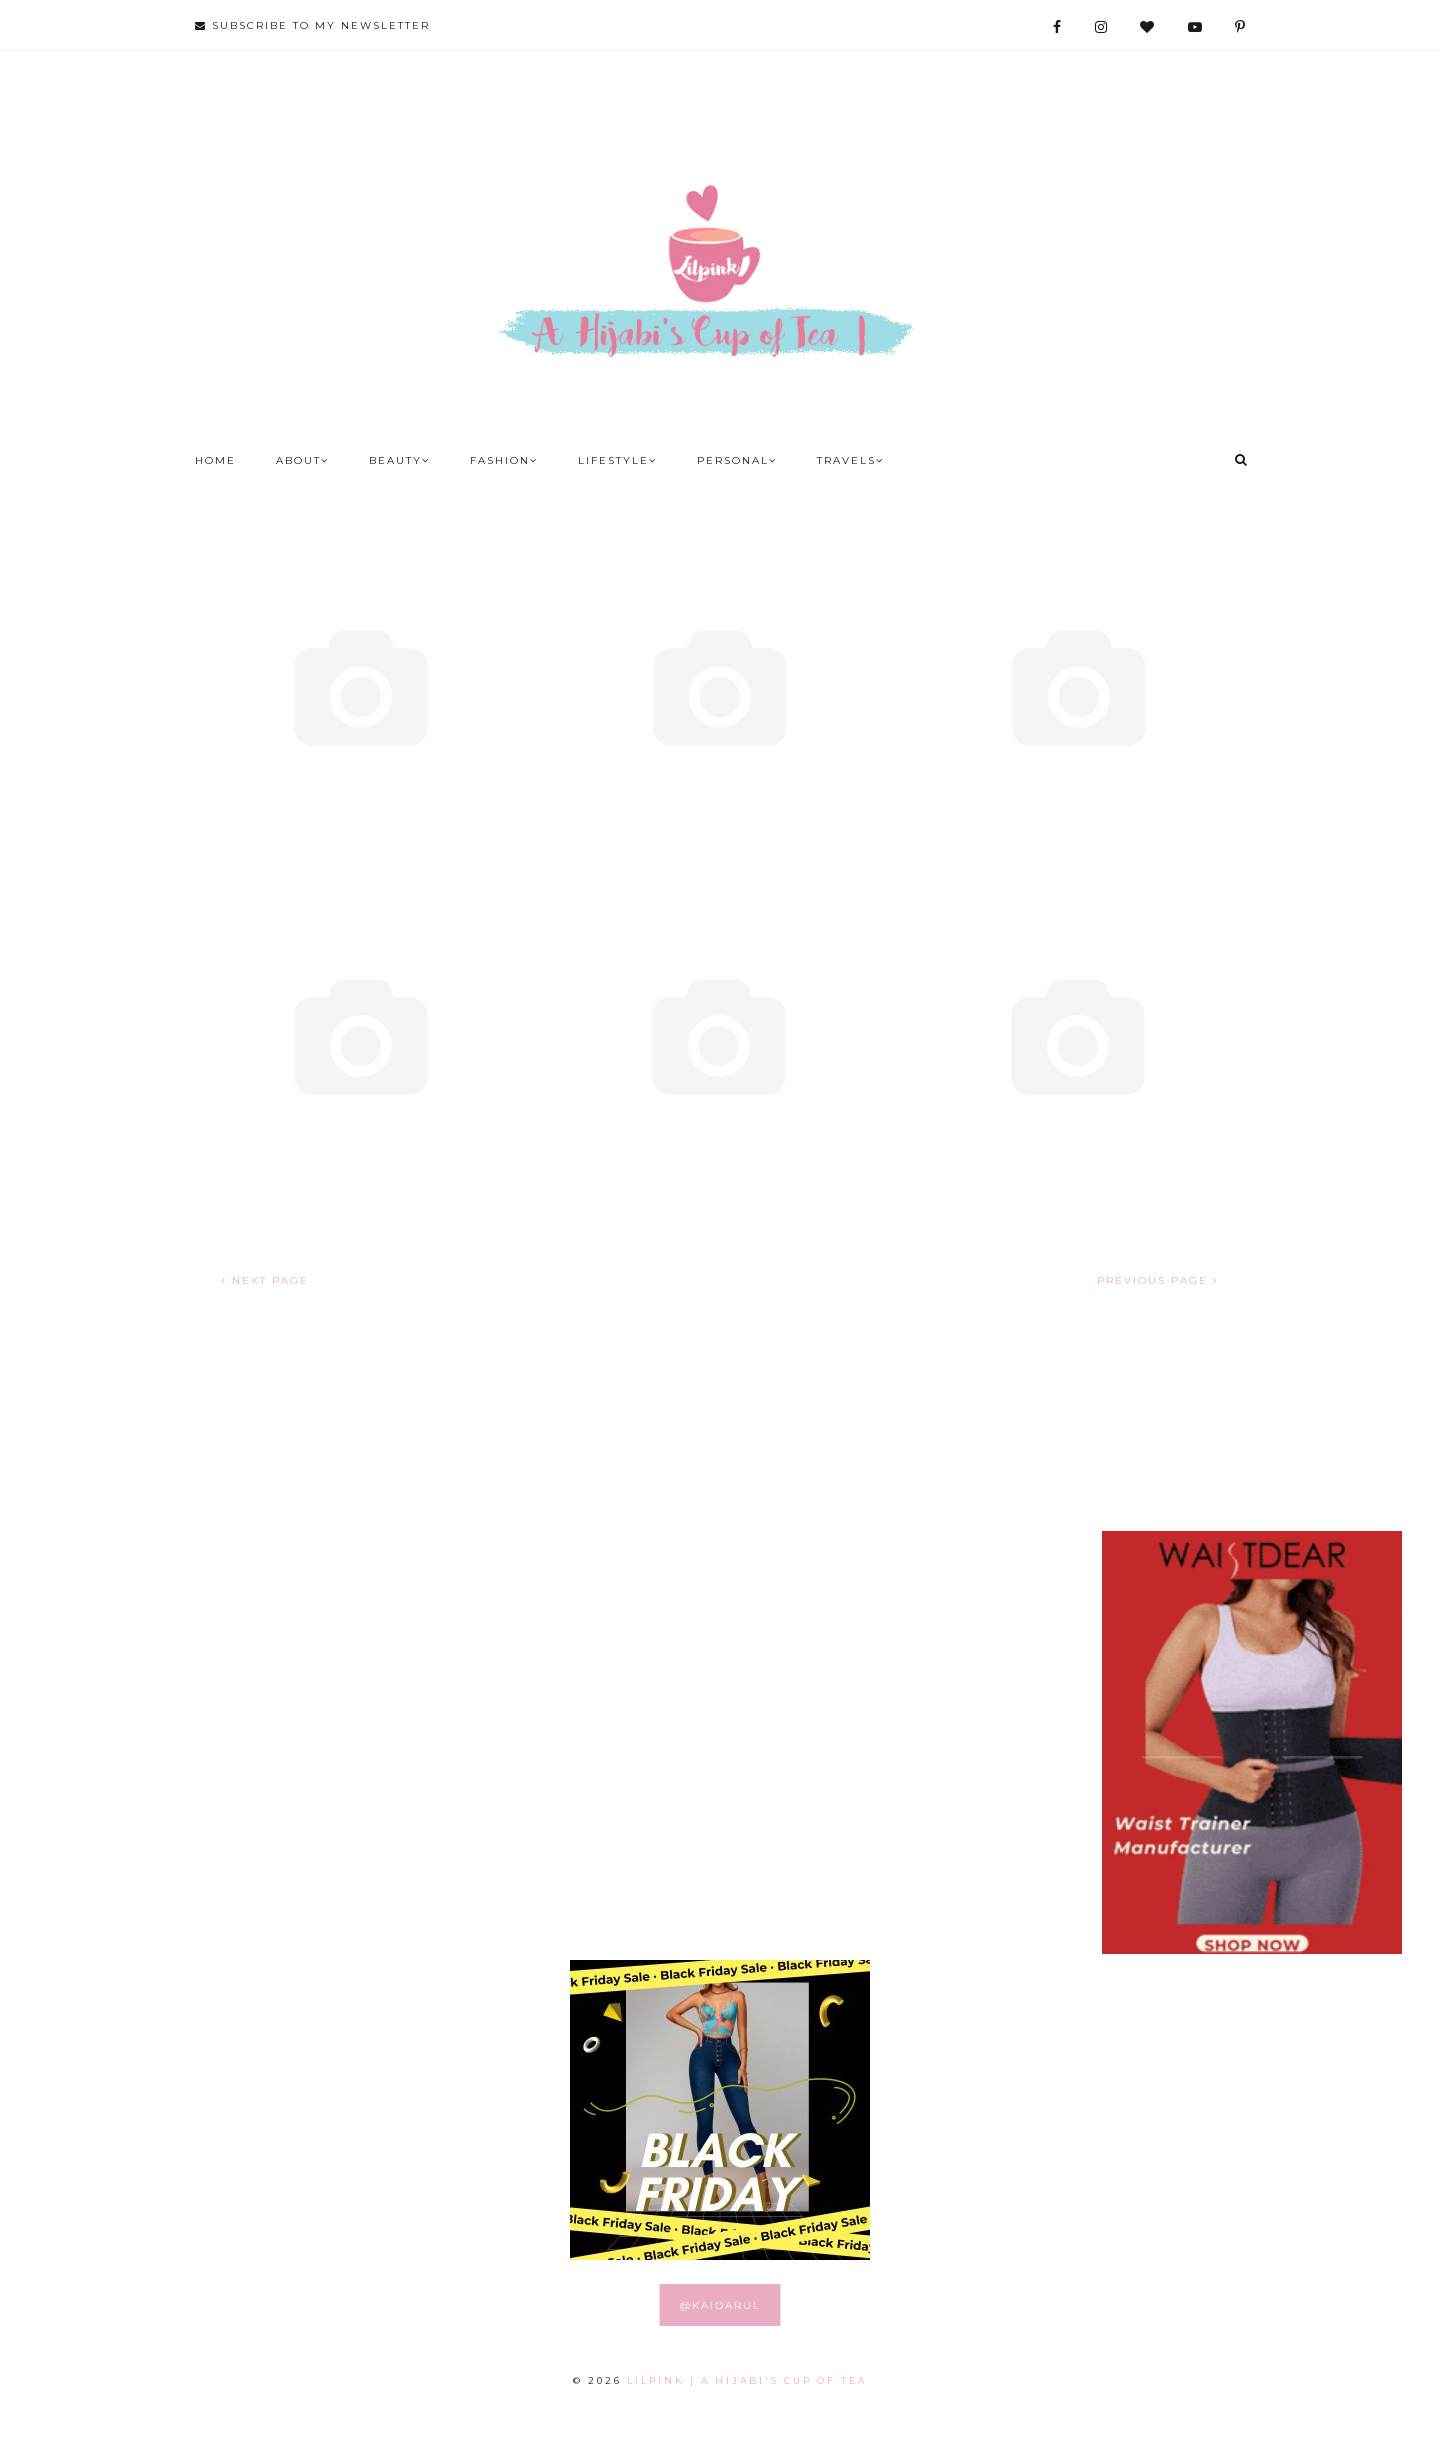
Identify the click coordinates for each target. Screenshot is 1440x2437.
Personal (737, 460)
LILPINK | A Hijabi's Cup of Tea (747, 2380)
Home (215, 460)
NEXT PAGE (265, 1280)
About (302, 460)
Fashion (504, 460)
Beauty (399, 460)
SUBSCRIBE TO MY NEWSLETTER (312, 25)
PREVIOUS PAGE (1158, 1280)
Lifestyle (617, 460)
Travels (850, 460)
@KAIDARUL (720, 2305)
